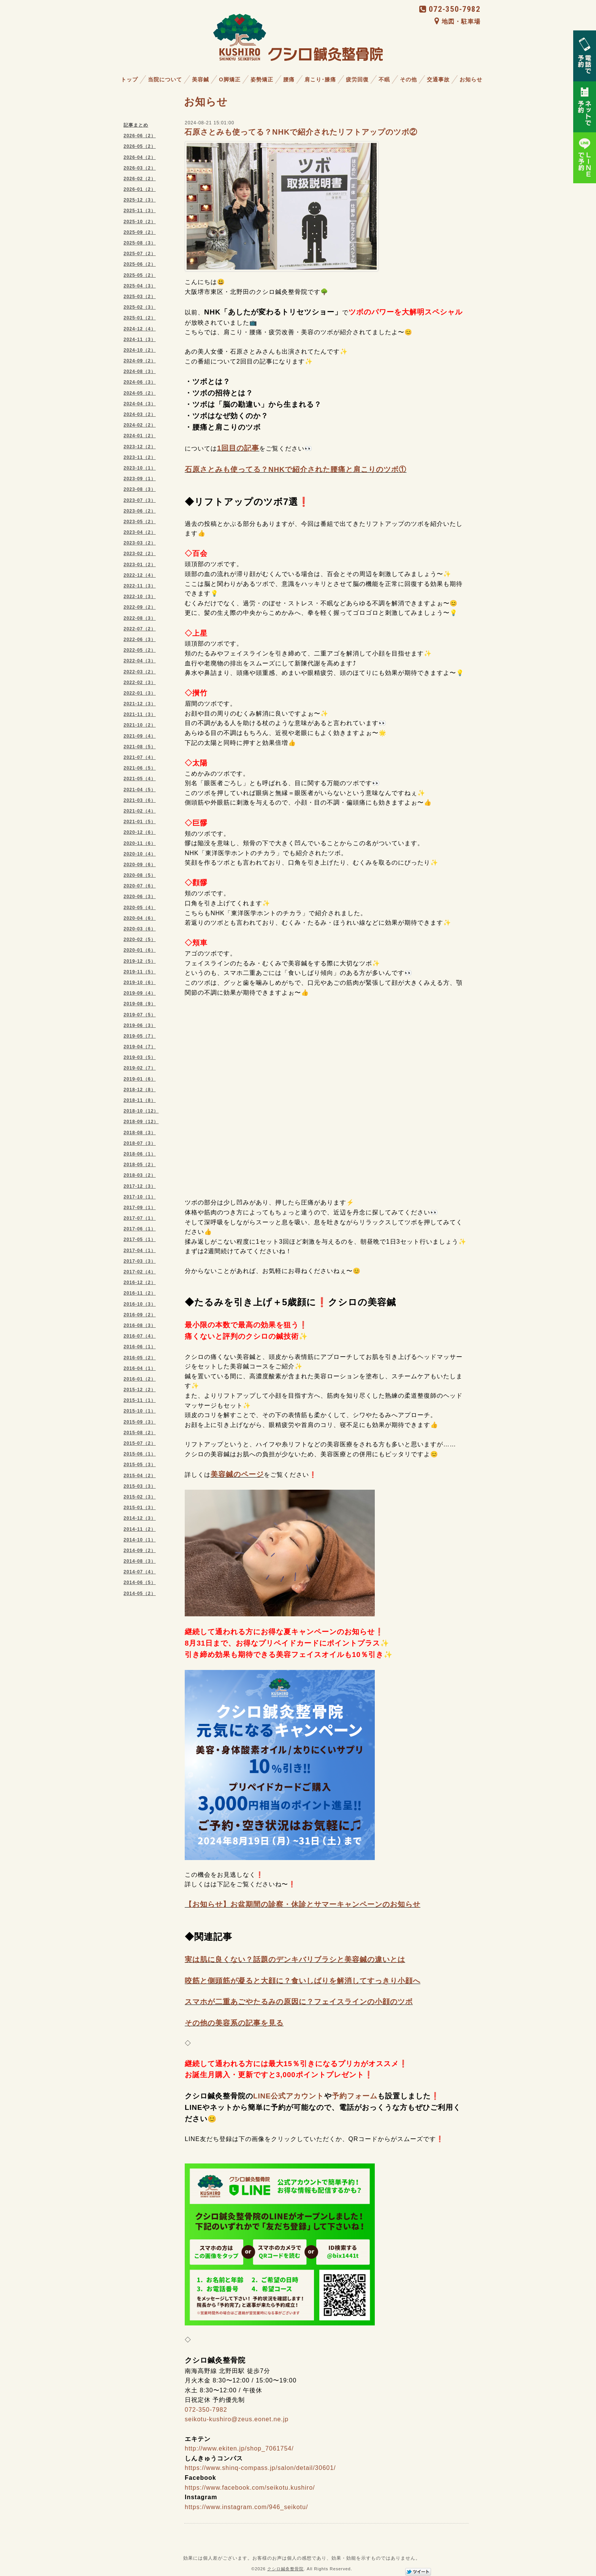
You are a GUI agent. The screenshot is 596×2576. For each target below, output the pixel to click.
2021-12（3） (140, 703)
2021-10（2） (140, 725)
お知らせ (471, 79)
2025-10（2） (140, 221)
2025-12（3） (140, 200)
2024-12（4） (140, 329)
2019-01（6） (140, 1079)
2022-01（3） (140, 693)
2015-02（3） (140, 1497)
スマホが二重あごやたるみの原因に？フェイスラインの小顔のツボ (299, 2002)
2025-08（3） (140, 243)
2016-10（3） (140, 1304)
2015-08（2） (140, 1432)
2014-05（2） (140, 1593)
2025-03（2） (140, 296)
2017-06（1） (140, 1229)
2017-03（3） (140, 1261)
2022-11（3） (140, 586)
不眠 (384, 79)
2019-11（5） (140, 972)
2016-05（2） (140, 1357)
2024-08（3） (140, 371)
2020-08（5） (140, 875)
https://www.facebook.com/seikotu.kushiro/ (250, 2487)
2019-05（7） (140, 1036)
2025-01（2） (140, 318)
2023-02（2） (140, 553)
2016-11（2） (140, 1293)
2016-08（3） (140, 1325)
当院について (165, 79)
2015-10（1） (140, 1411)
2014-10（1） (140, 1540)
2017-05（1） (140, 1239)
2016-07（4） (140, 1336)
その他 (408, 79)
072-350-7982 (449, 9)
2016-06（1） (140, 1346)
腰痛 (289, 79)
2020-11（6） (140, 843)
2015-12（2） (140, 1389)
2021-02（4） (140, 811)
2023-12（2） (140, 446)
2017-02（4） (140, 1272)
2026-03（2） (140, 168)
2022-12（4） (140, 575)
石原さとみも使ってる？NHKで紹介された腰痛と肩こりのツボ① (295, 469)
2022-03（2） (140, 672)
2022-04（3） (140, 660)
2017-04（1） (140, 1250)
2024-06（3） (140, 382)
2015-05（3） (140, 1464)
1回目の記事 (238, 448)
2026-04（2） (140, 157)
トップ (129, 79)
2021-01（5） (140, 821)
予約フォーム (354, 2096)
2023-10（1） (140, 468)
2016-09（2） (140, 1314)
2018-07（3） (140, 1143)
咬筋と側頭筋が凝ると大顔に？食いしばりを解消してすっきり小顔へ (302, 1981)
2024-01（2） (140, 435)
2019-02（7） (140, 1068)
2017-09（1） (140, 1207)
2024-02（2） (140, 425)
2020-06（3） (140, 896)
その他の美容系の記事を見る (234, 2023)
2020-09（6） (140, 864)
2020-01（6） (140, 950)
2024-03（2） (140, 414)
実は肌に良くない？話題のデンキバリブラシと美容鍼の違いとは (295, 1959)
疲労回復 (357, 79)
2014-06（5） (140, 1582)
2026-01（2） (140, 189)
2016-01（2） (140, 1379)
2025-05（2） (140, 275)
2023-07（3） (140, 500)
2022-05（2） (140, 650)
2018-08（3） (140, 1132)
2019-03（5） (140, 1057)
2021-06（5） (140, 768)
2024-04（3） (140, 403)
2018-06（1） (140, 1154)
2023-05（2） (140, 521)
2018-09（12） (141, 1121)
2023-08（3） (140, 489)
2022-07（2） (140, 629)
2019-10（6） (140, 982)
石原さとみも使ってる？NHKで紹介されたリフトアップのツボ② (300, 132)
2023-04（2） (140, 532)
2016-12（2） (140, 1282)
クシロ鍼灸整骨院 (285, 2568)
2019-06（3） (140, 1025)
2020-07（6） (140, 886)
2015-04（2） (140, 1475)
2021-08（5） (140, 746)
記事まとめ (136, 125)
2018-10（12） (141, 1111)
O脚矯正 (230, 79)
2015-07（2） (140, 1443)
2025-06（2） (140, 264)
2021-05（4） (140, 778)
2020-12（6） (140, 832)
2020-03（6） (140, 929)
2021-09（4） (140, 736)
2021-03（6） (140, 800)
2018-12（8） (140, 1089)
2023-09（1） (140, 478)
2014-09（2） (140, 1550)
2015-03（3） (140, 1486)
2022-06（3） (140, 639)
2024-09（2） (140, 360)
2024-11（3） (140, 339)
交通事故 (438, 79)
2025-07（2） (140, 253)
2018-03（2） (140, 1175)
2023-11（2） (140, 457)
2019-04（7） (140, 1046)
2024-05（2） (140, 393)
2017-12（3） (140, 1186)
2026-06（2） (140, 135)
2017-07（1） (140, 1218)
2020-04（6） (140, 918)
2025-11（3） (140, 210)
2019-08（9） (140, 1003)
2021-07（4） (140, 757)
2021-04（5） (140, 789)
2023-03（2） (140, 543)
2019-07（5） (140, 1014)
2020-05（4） (140, 907)
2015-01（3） (140, 1507)
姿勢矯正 (261, 79)
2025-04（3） (140, 286)
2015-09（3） (140, 1422)
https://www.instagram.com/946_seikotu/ (246, 2507)
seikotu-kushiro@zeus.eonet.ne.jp (236, 2419)
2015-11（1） (140, 1400)
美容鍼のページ (237, 1474)
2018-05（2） (140, 1164)
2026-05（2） (140, 146)
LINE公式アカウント (288, 2096)
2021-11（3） (140, 714)
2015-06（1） (140, 1454)
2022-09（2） (140, 607)
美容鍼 (200, 79)
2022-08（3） (140, 618)
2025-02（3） (140, 307)
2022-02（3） (140, 682)
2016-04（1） (140, 1368)
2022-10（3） (140, 596)
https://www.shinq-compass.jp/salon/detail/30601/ (260, 2468)
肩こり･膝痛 (320, 79)
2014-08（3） (140, 1561)
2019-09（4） (140, 993)
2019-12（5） (140, 961)
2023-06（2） (140, 511)
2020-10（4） (140, 854)
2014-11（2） (140, 1529)
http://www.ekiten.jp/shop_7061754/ (239, 2448)
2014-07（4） (140, 1571)
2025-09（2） (140, 232)
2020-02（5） (140, 939)
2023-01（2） (140, 564)
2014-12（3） (140, 1518)
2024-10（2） (140, 350)
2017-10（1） (140, 1197)
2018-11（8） (140, 1100)
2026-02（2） (140, 178)
